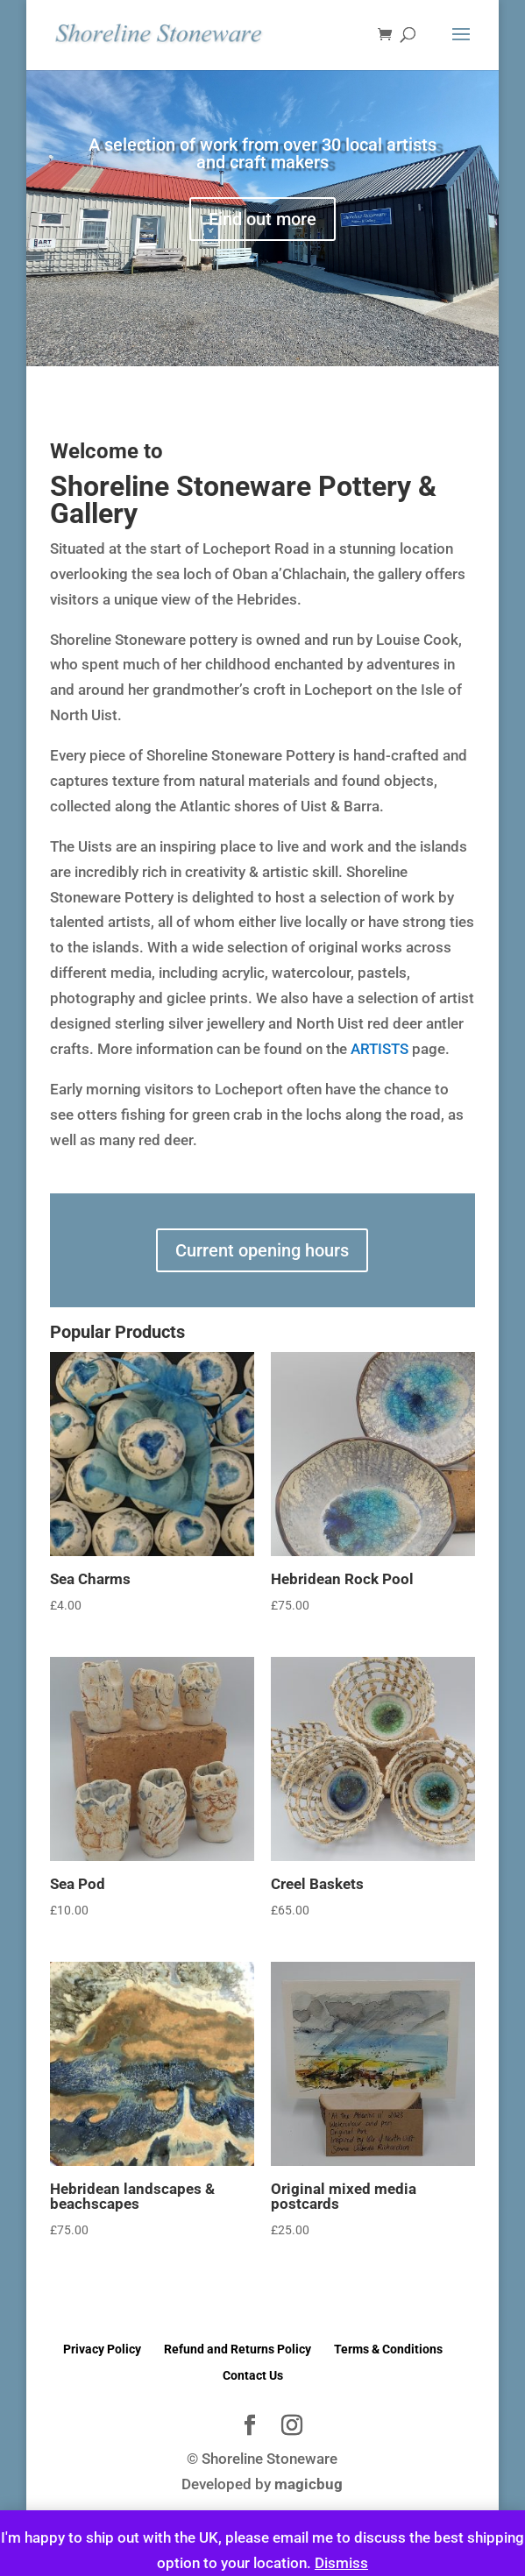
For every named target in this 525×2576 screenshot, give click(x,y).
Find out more (262, 219)
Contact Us (253, 2375)
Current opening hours (262, 1250)
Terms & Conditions (388, 2349)
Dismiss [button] (341, 2563)
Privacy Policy (102, 2349)
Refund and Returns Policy (237, 2349)
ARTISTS (379, 1049)
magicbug (308, 2484)
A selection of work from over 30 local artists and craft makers (262, 153)
